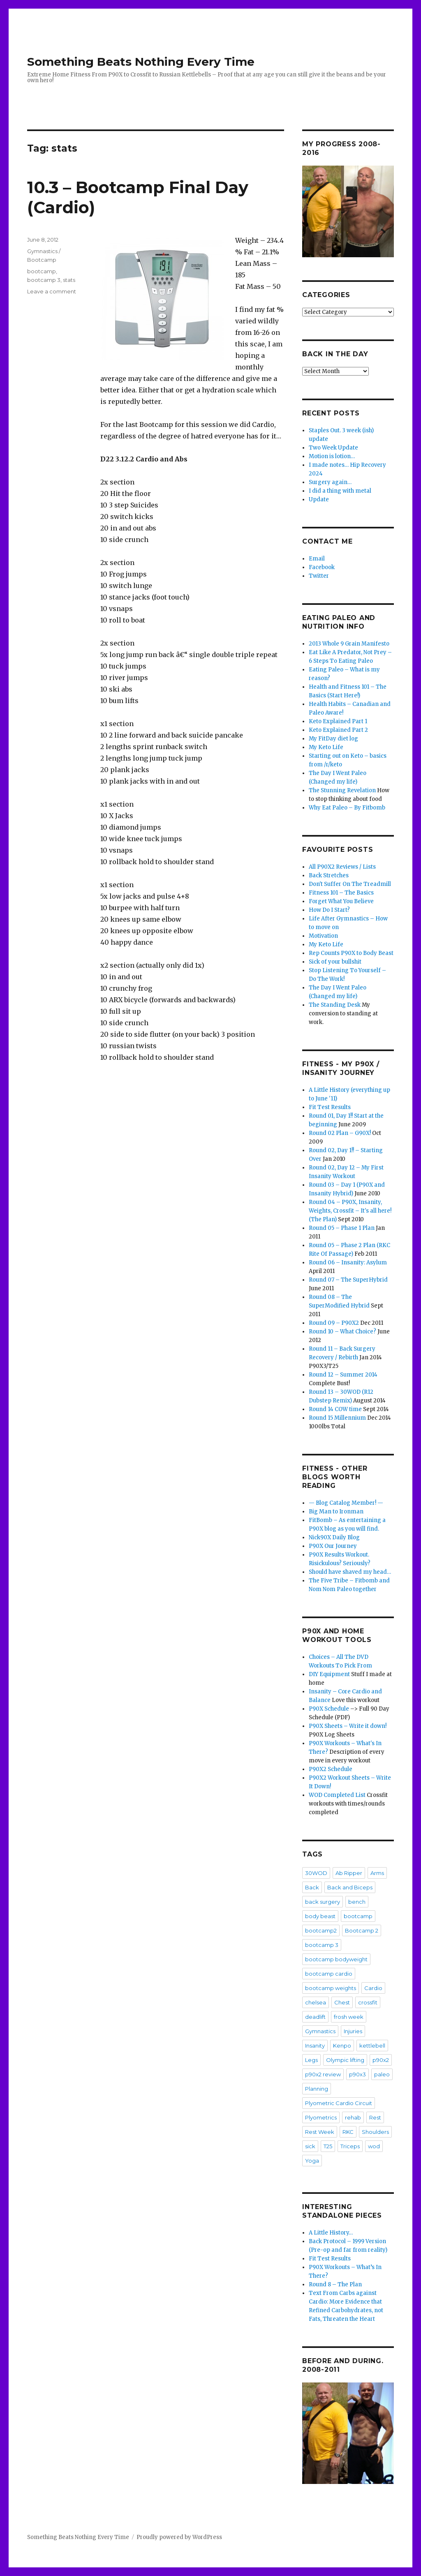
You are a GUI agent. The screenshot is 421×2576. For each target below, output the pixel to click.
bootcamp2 (321, 1930)
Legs (311, 2060)
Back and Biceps (349, 1887)
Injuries (353, 2031)
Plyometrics (321, 2117)
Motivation (323, 935)
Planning (316, 2088)
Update (319, 499)
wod (374, 2146)
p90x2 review (323, 2074)
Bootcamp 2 (361, 1930)
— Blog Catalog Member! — (346, 1502)
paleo (382, 2074)
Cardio (373, 1988)
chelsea (315, 2002)
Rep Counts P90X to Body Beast (351, 953)
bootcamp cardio (328, 1973)
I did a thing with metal (340, 490)
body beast (320, 1916)
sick (310, 2146)
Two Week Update (333, 447)
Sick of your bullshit (335, 961)
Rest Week (319, 2132)
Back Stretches (329, 875)
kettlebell (372, 2045)
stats (69, 280)
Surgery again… (330, 482)
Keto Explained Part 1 (338, 721)
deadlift (315, 2016)
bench (356, 1901)
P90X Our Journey (333, 1546)
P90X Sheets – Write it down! (347, 1726)
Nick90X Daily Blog (334, 1537)
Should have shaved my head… (350, 1571)
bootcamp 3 (43, 280)
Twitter (319, 575)
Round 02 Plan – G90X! (340, 1133)
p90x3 (357, 2074)
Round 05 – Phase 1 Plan (342, 1228)
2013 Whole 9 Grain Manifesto (349, 643)
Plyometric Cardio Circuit (338, 2103)
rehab (353, 2117)
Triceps (350, 2146)
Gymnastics (320, 2031)
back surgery (322, 1901)
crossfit (367, 2002)
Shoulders (375, 2132)
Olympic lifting (345, 2060)
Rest (375, 2117)
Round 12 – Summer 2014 (343, 1374)
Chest (342, 2002)
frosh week (348, 2016)
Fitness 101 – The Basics (341, 892)
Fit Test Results (330, 1107)
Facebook (322, 567)
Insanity (315, 2045)
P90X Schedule (329, 1708)
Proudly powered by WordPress (179, 2537)
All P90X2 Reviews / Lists (342, 866)
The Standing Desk (335, 1004)
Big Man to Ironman (336, 1511)
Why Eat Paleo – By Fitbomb (347, 807)
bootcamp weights (330, 1988)
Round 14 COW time (335, 1409)
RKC (348, 2132)
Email (317, 558)
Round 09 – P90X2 (334, 1322)
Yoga (312, 2160)
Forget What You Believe (341, 901)
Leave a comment (51, 291)
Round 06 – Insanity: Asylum (348, 1262)
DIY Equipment (329, 1674)
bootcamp (41, 271)
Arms (377, 1873)
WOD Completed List (337, 1795)
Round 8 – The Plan (335, 2284)
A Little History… (331, 2232)
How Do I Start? (329, 909)
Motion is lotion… (332, 456)
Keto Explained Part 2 (338, 729)
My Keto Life (326, 747)
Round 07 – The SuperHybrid (348, 1279)
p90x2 (380, 2060)
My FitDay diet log (333, 738)
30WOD (316, 1873)
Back (312, 1887)
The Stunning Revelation (342, 790)
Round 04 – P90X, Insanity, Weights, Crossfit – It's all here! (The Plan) (350, 1211)
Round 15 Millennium (337, 1417)
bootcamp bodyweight (336, 1959)
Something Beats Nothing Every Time (140, 62)
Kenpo (342, 2045)
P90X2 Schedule (330, 1769)
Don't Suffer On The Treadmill (350, 884)
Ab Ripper (348, 1873)
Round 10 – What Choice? (342, 1331)
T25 (328, 2146)
